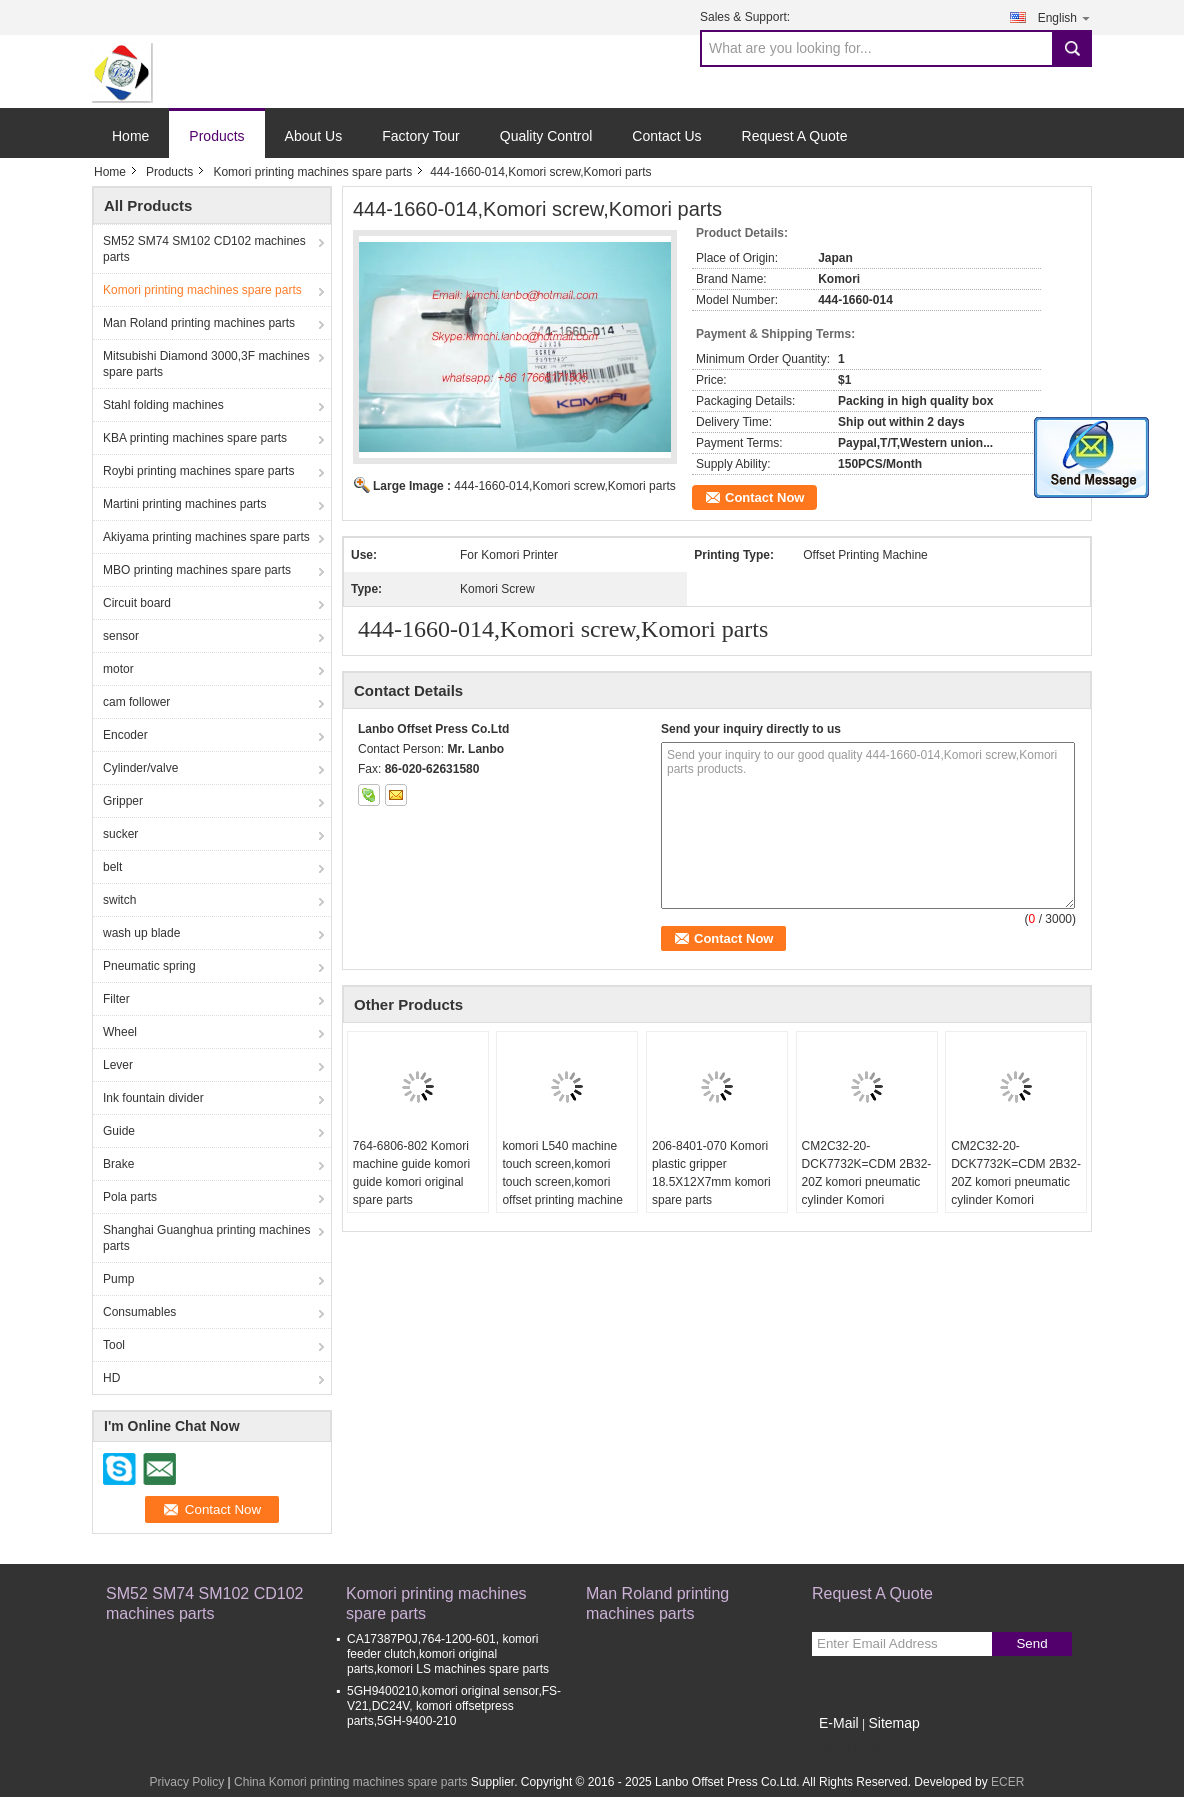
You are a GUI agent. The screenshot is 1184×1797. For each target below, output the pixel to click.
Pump (118, 1279)
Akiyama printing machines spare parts (206, 537)
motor (118, 669)
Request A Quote (795, 136)
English (1065, 17)
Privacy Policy (187, 1782)
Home (130, 136)
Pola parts (130, 1197)
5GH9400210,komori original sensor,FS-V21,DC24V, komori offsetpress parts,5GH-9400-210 (454, 1706)
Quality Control (546, 136)
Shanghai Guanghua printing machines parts (206, 1238)
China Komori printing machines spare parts (350, 1782)
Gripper (123, 801)
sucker (120, 834)
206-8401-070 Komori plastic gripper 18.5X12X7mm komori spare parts (711, 1173)
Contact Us (666, 136)
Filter (116, 999)
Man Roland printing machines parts (199, 323)
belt (112, 867)
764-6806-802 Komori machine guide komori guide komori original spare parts (411, 1173)
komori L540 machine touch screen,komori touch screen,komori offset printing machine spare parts (562, 1182)
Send (1031, 1643)
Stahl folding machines (163, 405)
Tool (114, 1345)
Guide (119, 1131)
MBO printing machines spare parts (197, 570)
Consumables (139, 1312)
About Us (314, 136)
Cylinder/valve (140, 768)
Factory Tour (421, 136)
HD (111, 1378)
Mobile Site (847, 1748)
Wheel (120, 1032)
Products (216, 136)
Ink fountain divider (153, 1098)
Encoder (125, 735)
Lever (118, 1065)
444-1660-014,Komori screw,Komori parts (564, 486)
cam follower (136, 702)
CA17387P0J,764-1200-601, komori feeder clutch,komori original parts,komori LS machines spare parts (448, 1654)
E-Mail (839, 1723)
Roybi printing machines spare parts (198, 471)
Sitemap (893, 1723)
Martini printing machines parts (184, 504)
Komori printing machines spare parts (312, 172)
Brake (118, 1164)
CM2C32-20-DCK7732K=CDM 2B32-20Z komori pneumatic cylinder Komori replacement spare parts (867, 1182)
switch (119, 900)
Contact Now (764, 497)
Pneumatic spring (149, 966)
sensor (121, 636)
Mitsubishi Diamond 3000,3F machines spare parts (206, 364)
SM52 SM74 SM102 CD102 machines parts (204, 249)
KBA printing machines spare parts (195, 438)
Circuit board (137, 603)
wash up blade (141, 933)
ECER (1007, 1782)
